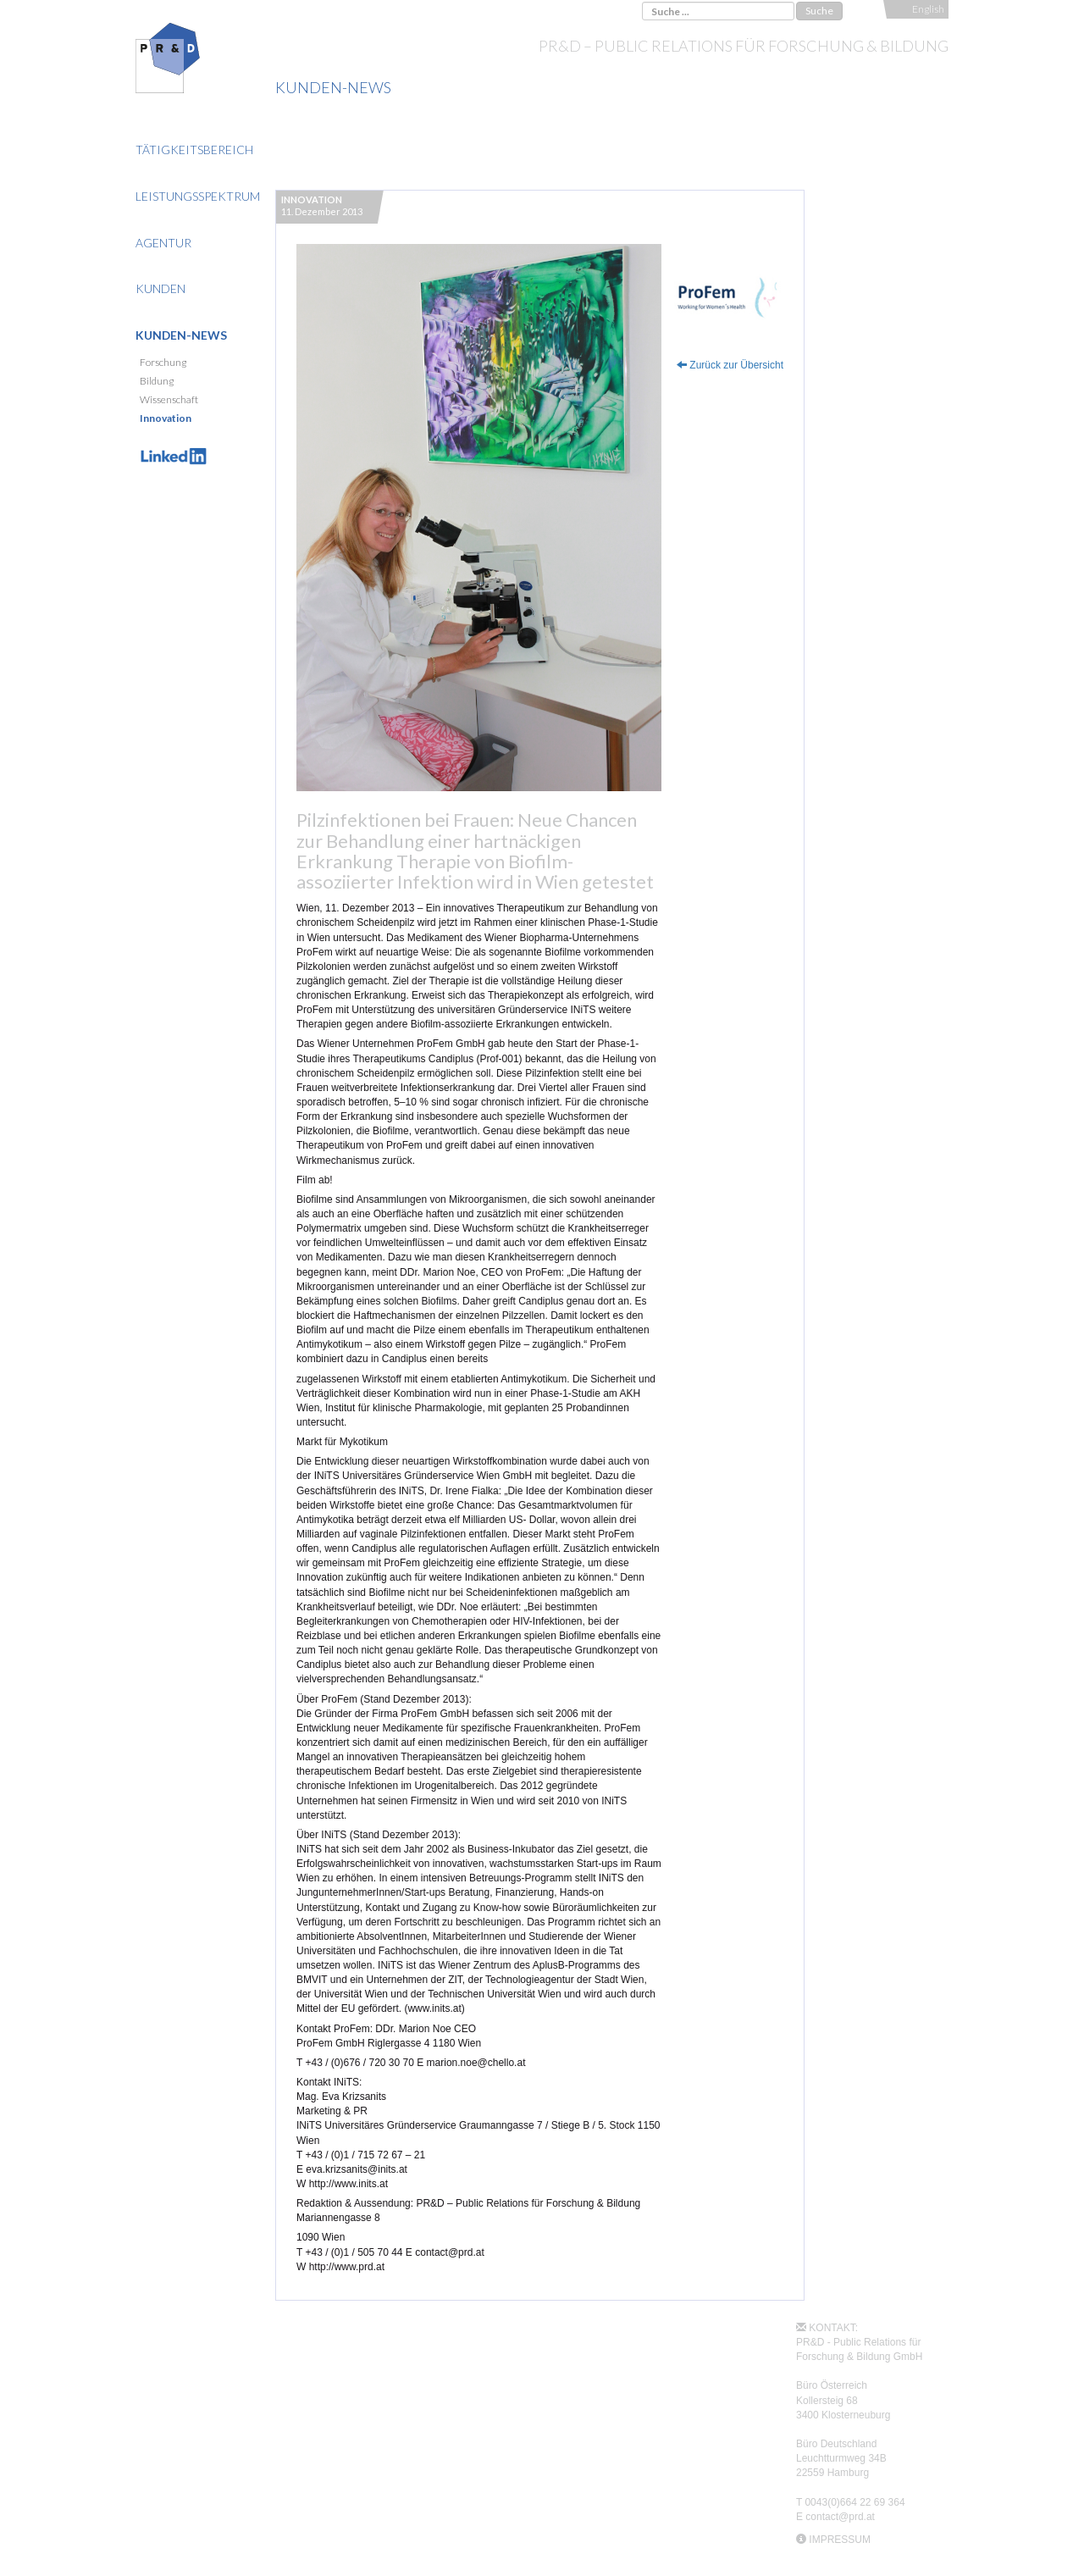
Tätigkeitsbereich (194, 149)
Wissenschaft (169, 399)
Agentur (163, 242)
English (928, 9)
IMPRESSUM (840, 2540)
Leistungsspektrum (198, 196)
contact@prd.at (840, 2517)
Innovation (165, 418)
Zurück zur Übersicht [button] (730, 365)
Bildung (157, 380)
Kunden (160, 288)
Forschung (163, 362)
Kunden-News (181, 335)
